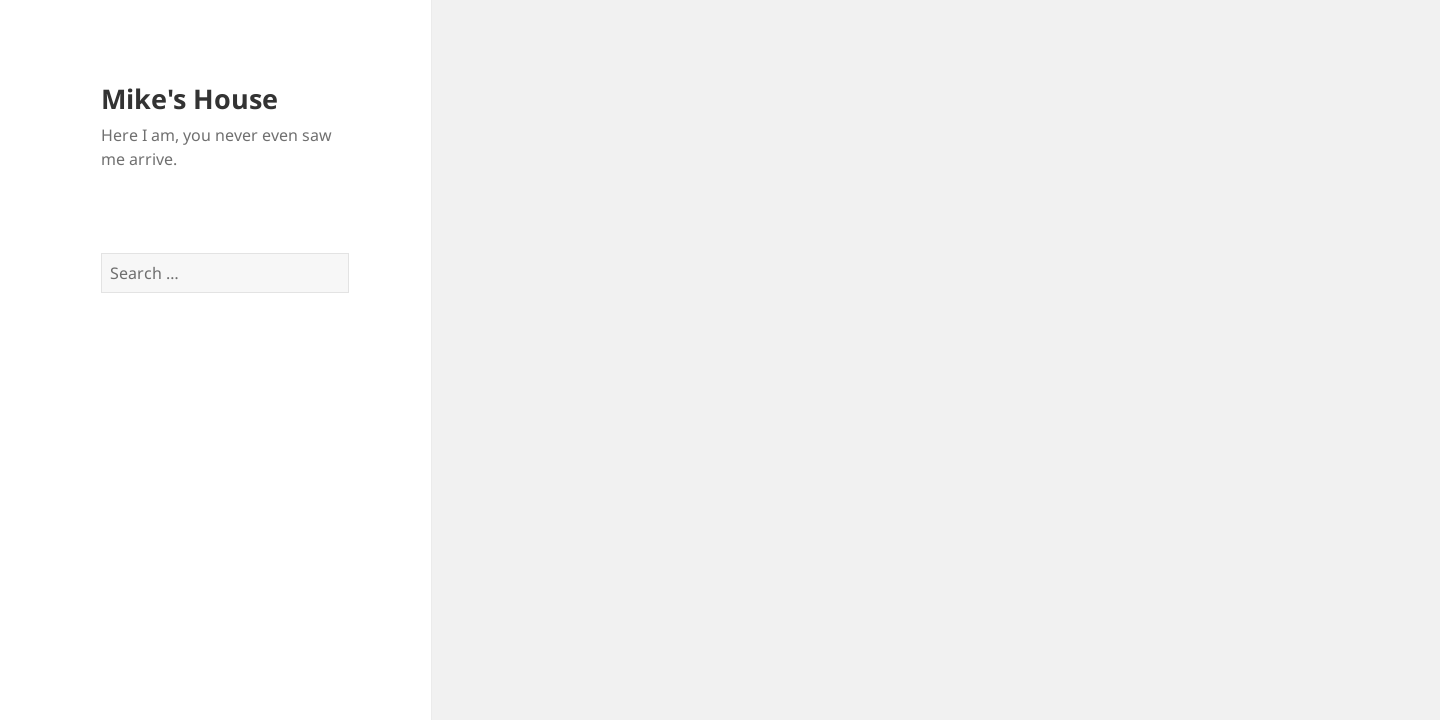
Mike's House (189, 98)
